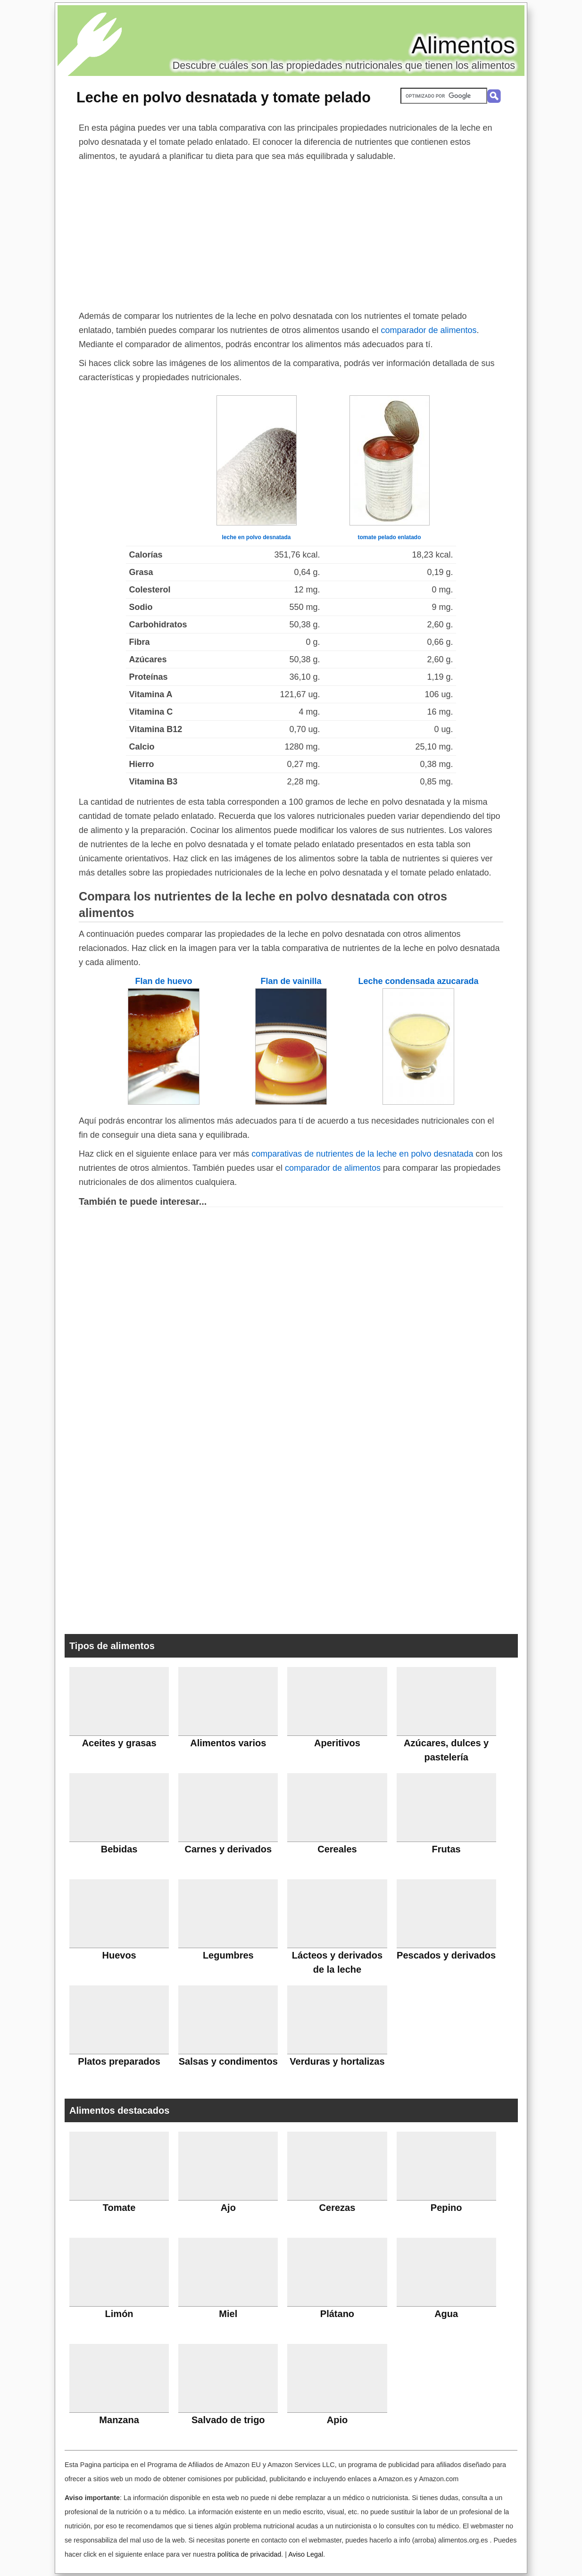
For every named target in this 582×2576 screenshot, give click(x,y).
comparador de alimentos (428, 330)
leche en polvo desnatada (256, 537)
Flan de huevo (163, 981)
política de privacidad (249, 2554)
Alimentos (463, 45)
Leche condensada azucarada (418, 981)
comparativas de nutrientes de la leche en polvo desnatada (362, 1154)
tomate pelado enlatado (389, 537)
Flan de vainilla (290, 981)
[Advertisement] (291, 234)
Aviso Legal (305, 2554)
